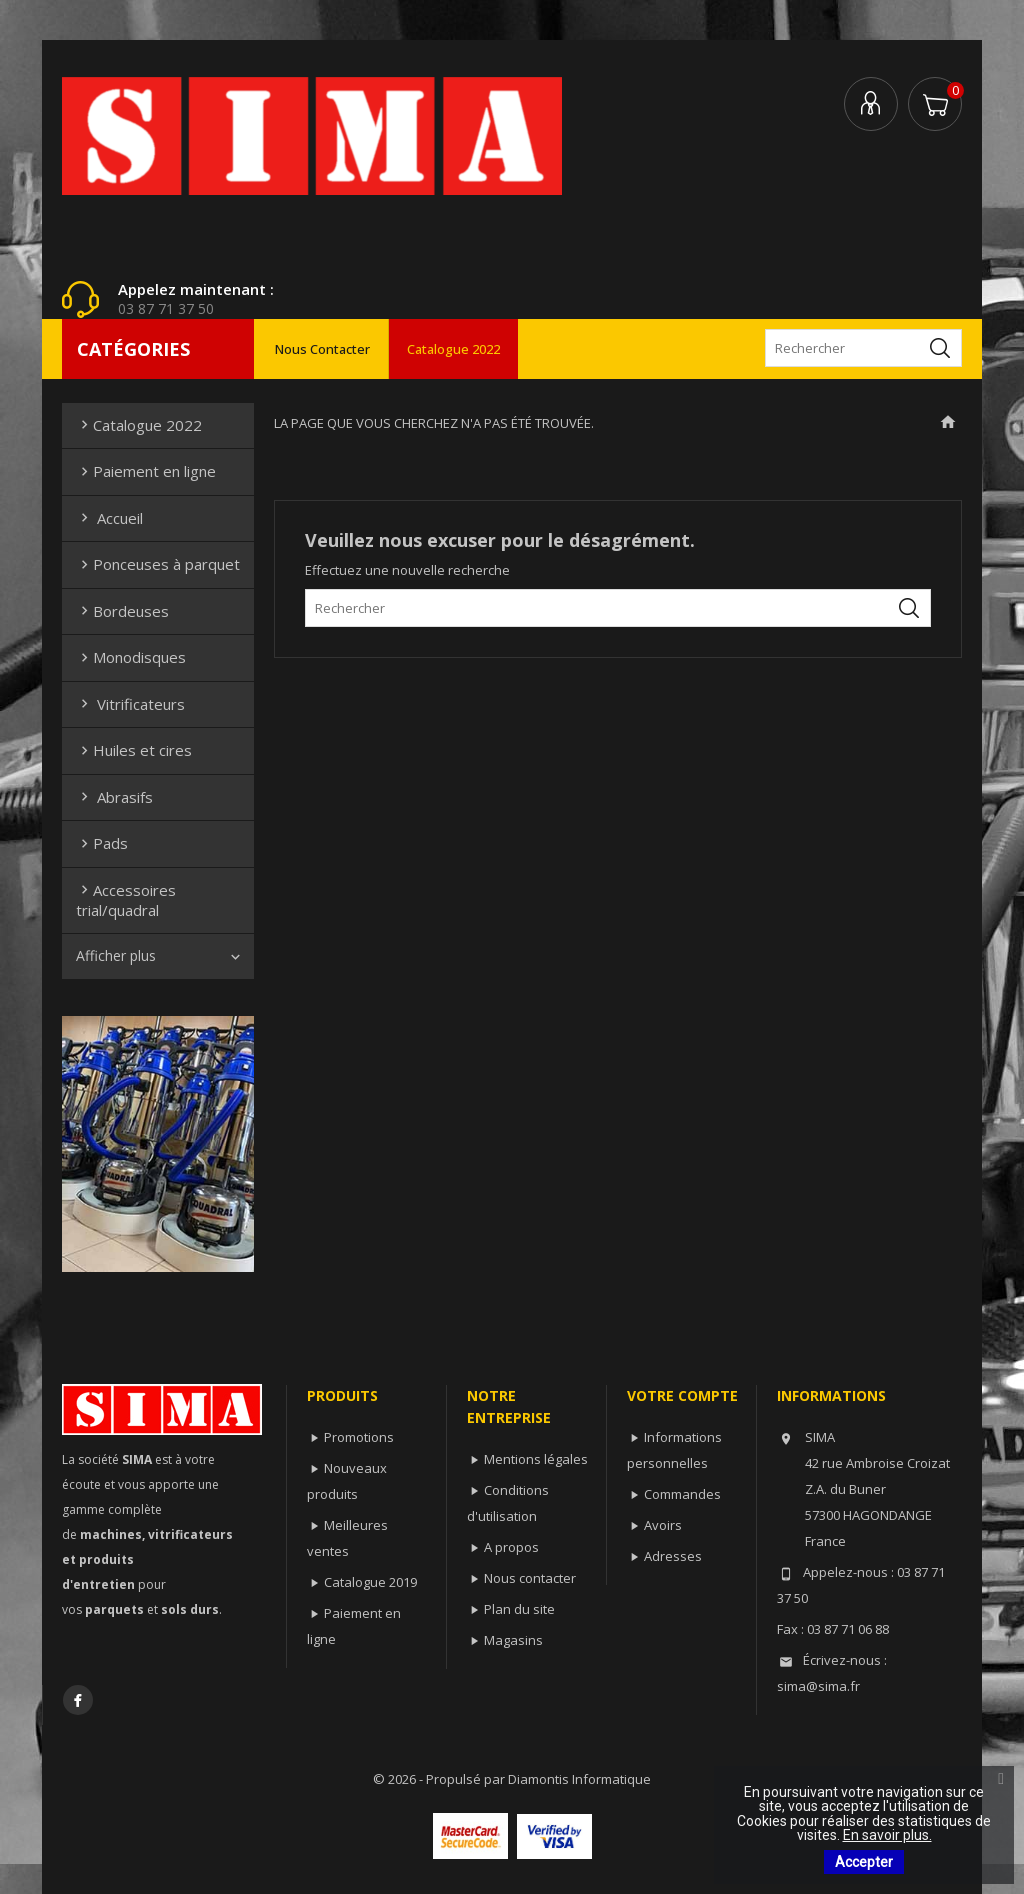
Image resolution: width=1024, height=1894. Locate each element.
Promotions (359, 1437)
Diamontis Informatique (579, 1779)
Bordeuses (122, 611)
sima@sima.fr (818, 1686)
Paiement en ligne (146, 471)
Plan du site (519, 1609)
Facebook (78, 1700)
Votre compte (682, 1395)
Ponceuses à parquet (158, 564)
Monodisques (131, 657)
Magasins (513, 1640)
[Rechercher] (863, 348)
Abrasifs (114, 797)
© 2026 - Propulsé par (440, 1779)
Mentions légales (536, 1459)
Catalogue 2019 (370, 1582)
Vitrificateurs (130, 704)
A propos (511, 1547)
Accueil (109, 518)
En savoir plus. (887, 1835)
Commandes (682, 1494)
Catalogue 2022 (453, 349)
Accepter (864, 1862)
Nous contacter (322, 349)
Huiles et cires (134, 750)
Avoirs (663, 1525)
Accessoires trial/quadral (126, 900)
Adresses (673, 1556)
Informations (831, 1395)
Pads (102, 843)
